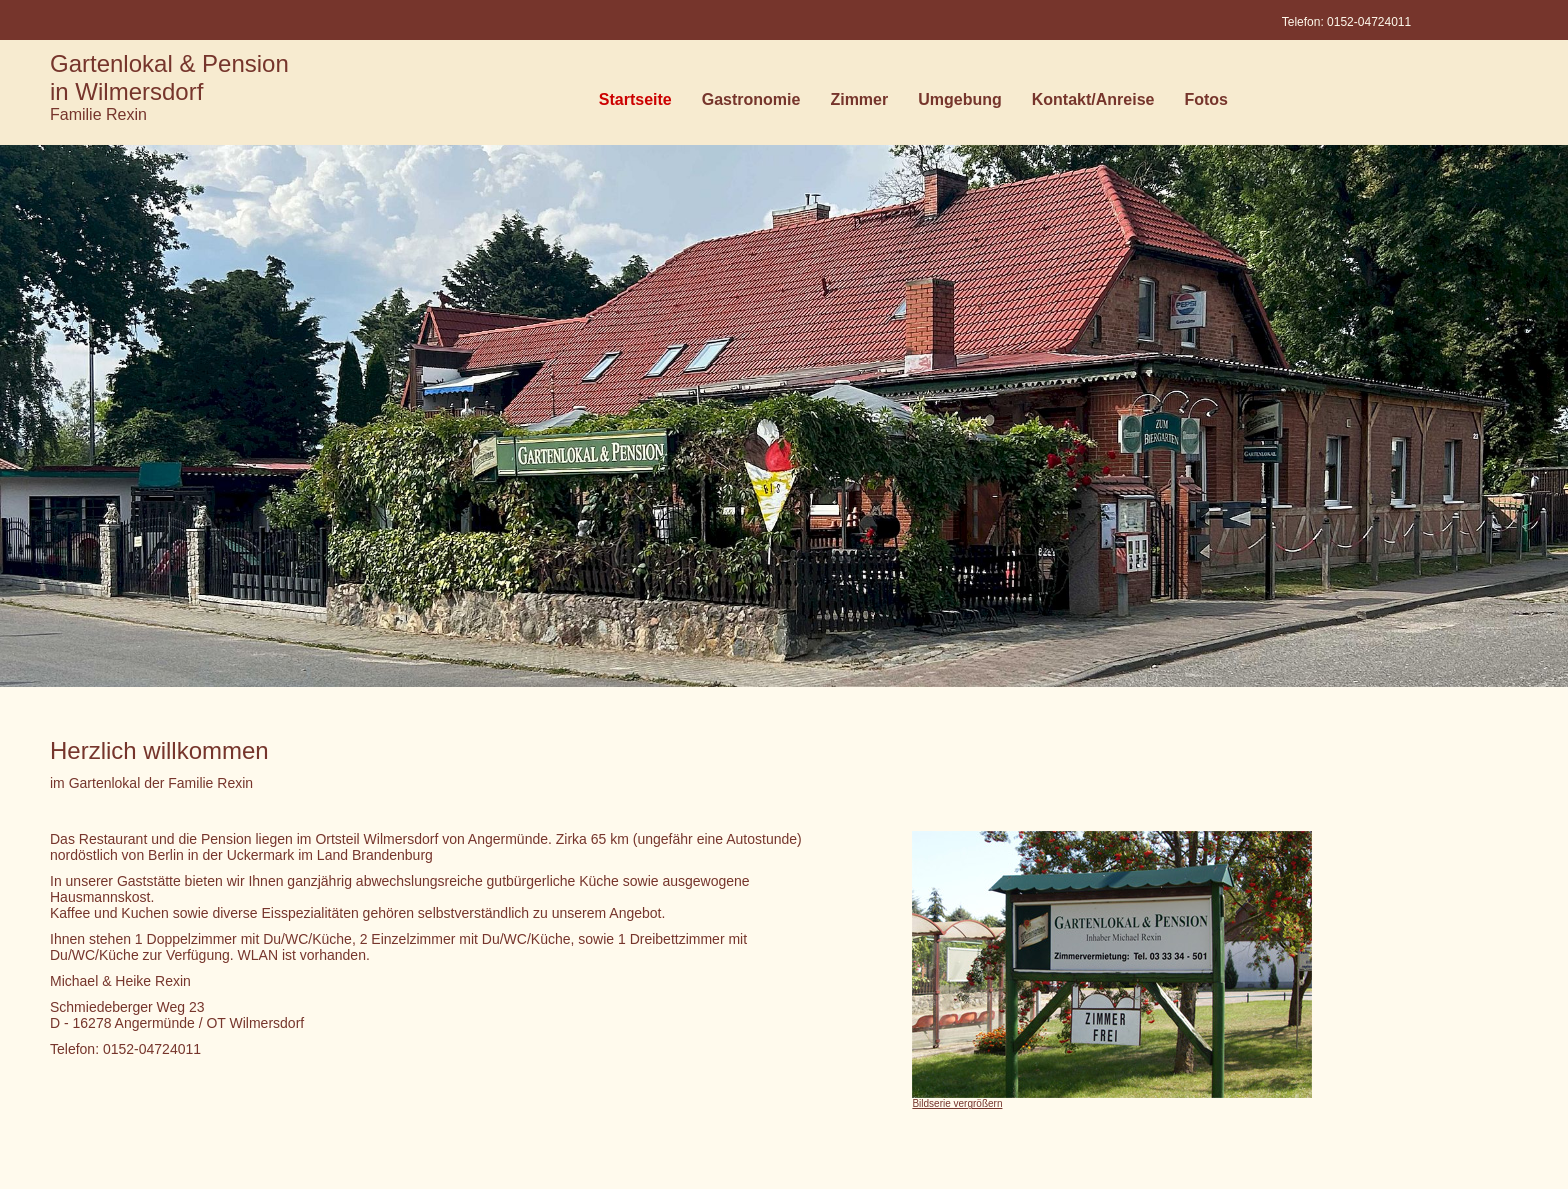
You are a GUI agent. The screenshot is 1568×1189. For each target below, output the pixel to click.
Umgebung (960, 104)
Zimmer (859, 104)
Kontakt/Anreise (1093, 104)
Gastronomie (751, 104)
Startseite (635, 104)
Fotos (1206, 104)
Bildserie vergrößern (957, 1103)
